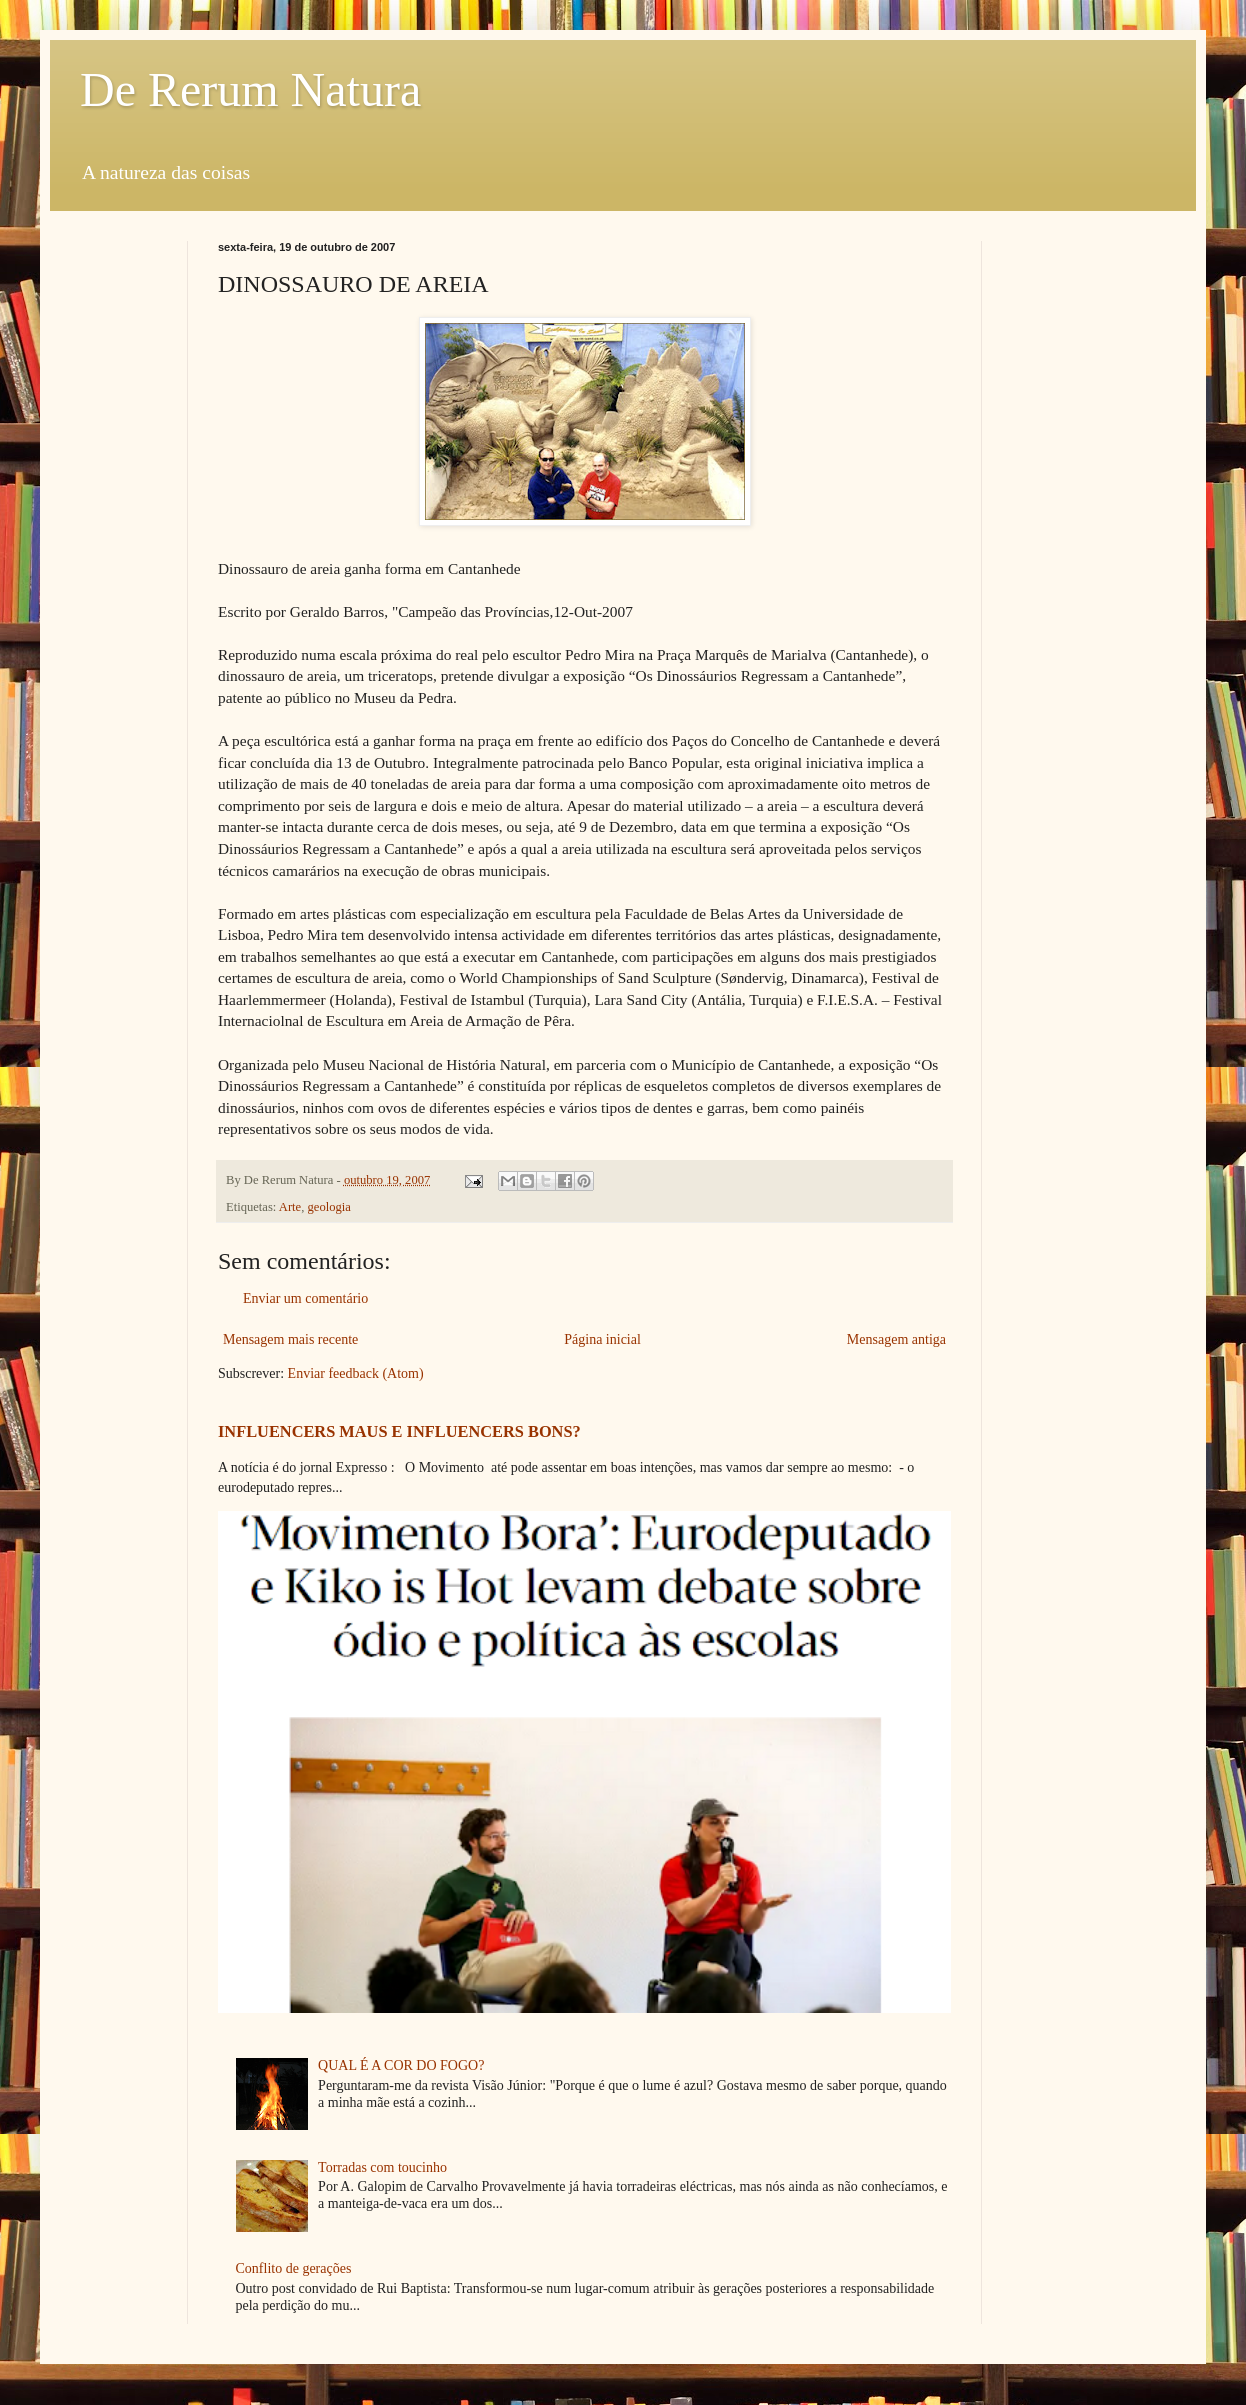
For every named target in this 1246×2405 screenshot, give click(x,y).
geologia (329, 1207)
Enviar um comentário (305, 1298)
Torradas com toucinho (382, 2167)
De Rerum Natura (250, 89)
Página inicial (602, 1339)
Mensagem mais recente (290, 1339)
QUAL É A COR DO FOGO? (401, 2065)
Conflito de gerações (294, 2268)
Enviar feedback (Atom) (356, 1373)
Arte (290, 1207)
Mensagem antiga (896, 1339)
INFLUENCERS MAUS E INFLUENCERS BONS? (399, 1431)
